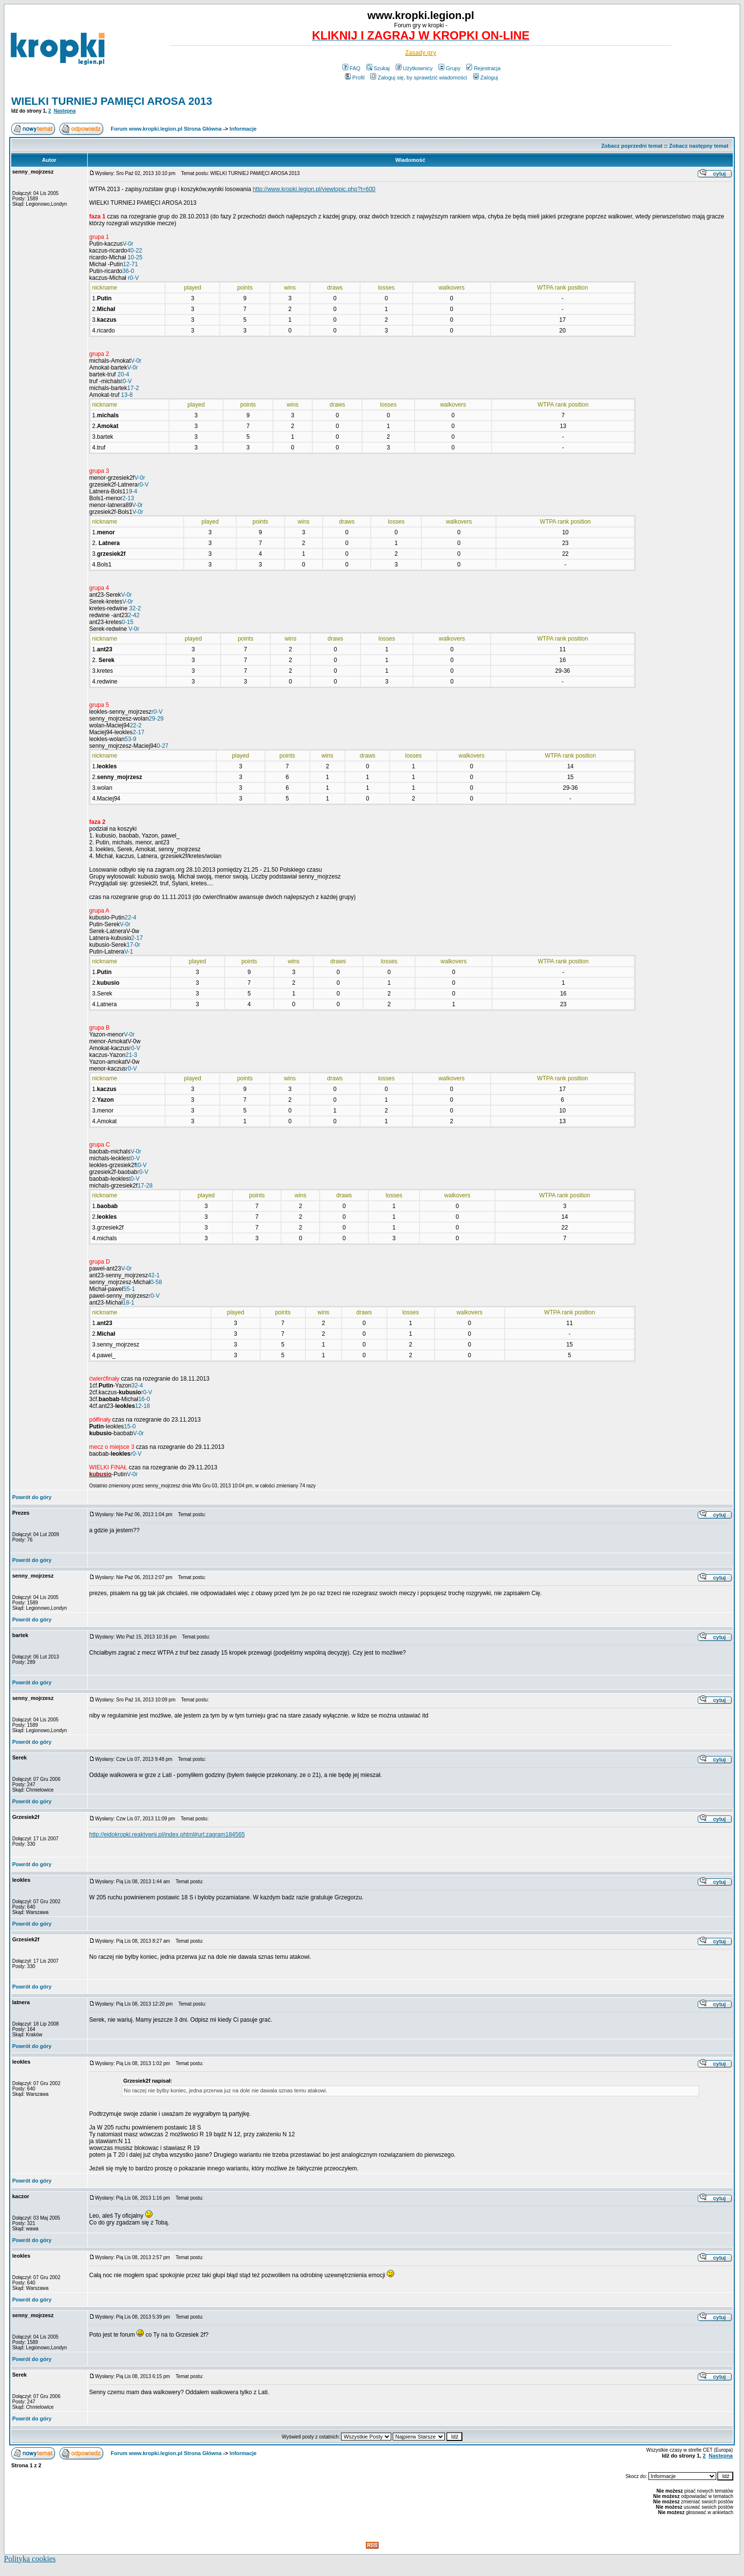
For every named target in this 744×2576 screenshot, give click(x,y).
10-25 (135, 257)
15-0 (129, 1426)
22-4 (130, 917)
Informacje (243, 129)
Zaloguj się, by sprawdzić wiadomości (418, 77)
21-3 (131, 1055)
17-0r (133, 944)
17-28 (145, 1185)
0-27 (163, 745)
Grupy (449, 68)
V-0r (128, 243)
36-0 (128, 271)
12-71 (130, 264)
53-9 (130, 739)
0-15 (128, 622)
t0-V (126, 381)
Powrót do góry (32, 1497)
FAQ (352, 68)
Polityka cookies (30, 2559)
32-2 (135, 608)
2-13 (128, 498)
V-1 (128, 951)
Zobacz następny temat (698, 146)
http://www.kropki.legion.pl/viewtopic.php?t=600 (314, 189)
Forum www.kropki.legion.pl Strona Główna (166, 129)
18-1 (128, 1302)
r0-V (133, 277)
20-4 (123, 374)
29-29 (156, 718)
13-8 (127, 394)
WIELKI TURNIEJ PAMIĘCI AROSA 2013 (111, 101)
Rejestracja (483, 68)
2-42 (133, 615)
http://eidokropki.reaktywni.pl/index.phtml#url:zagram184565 (167, 1834)
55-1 (129, 1289)
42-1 (154, 1275)
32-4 (137, 1385)
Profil (354, 77)
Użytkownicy (414, 68)
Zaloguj (485, 77)
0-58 (156, 1282)
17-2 (133, 388)
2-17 (138, 732)
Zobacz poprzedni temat (632, 146)
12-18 (142, 1406)
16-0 (144, 1399)
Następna (65, 111)
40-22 (134, 250)
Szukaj (378, 68)
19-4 (131, 491)
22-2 (135, 725)
